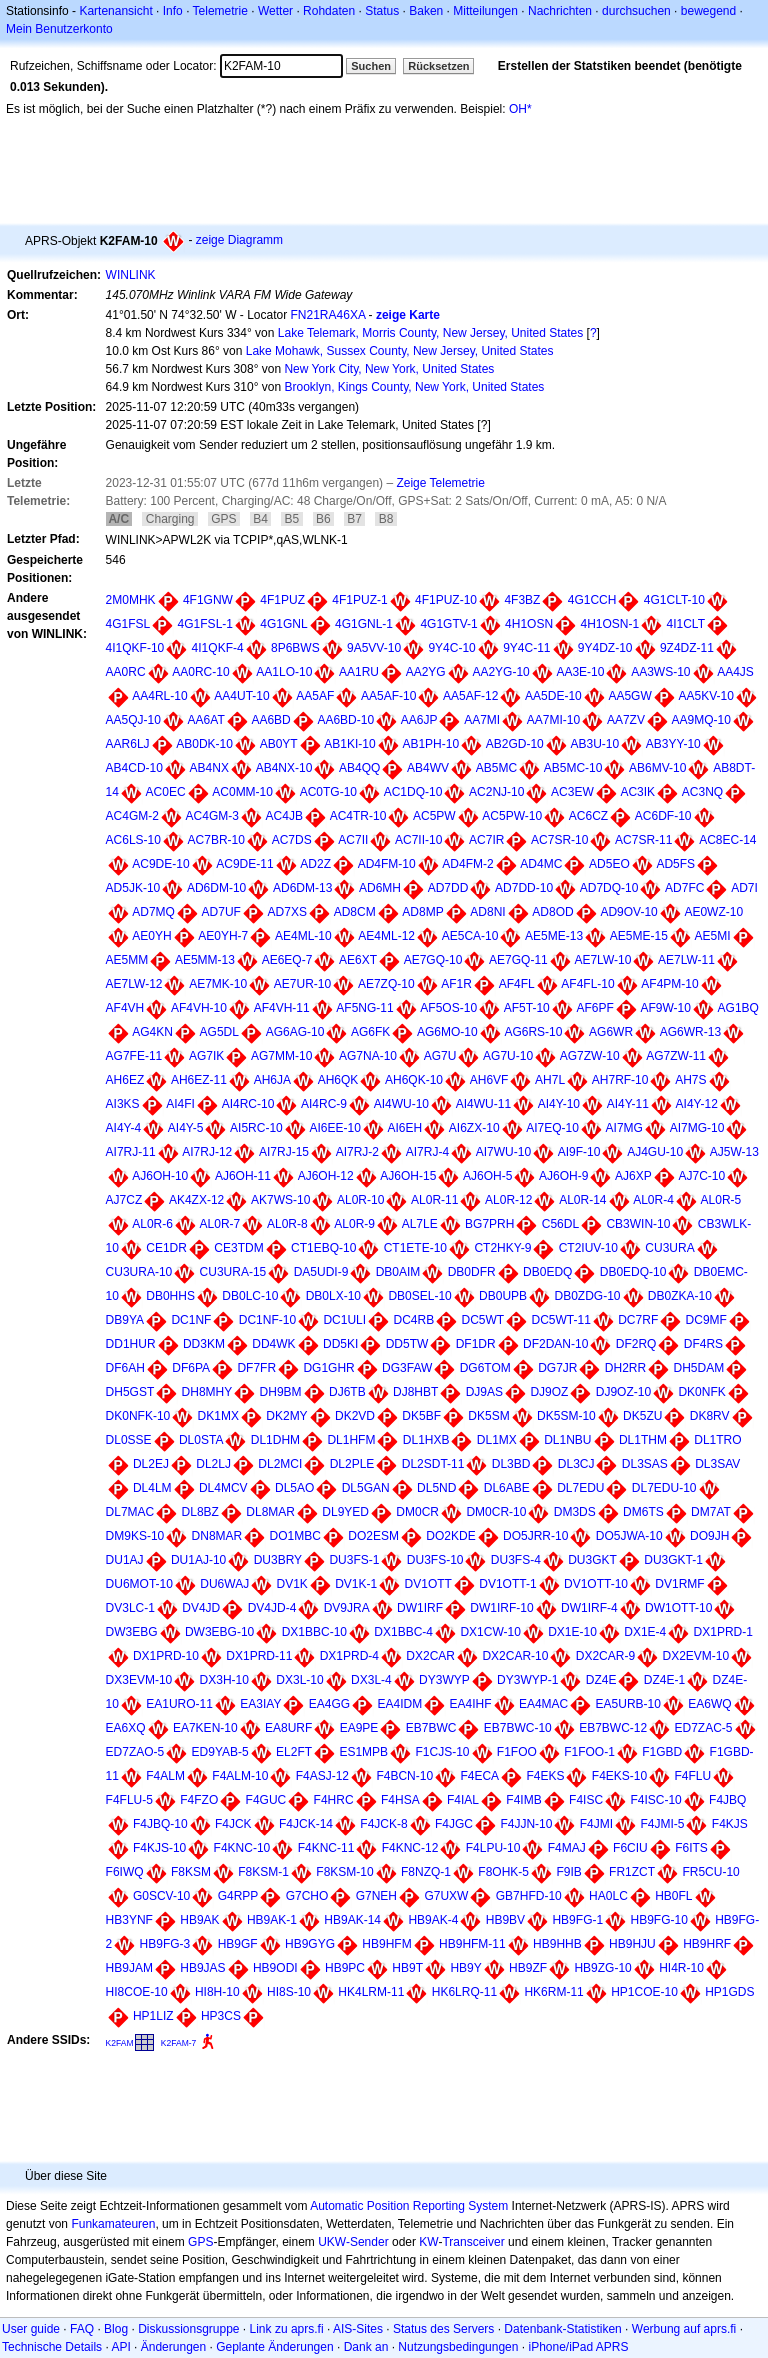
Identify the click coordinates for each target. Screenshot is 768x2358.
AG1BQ (738, 1008)
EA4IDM (400, 1704)
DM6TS (643, 1512)
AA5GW (629, 696)
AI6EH (405, 1128)
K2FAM (120, 2043)
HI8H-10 (217, 1992)
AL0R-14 (582, 1200)
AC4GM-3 (212, 816)
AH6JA (272, 1080)
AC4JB (284, 816)
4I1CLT (686, 624)
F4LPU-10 (493, 1848)
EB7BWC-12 (613, 1728)
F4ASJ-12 (322, 1776)
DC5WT (483, 1320)
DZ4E (601, 1680)
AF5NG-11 (364, 1008)
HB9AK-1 (272, 1920)
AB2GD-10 (515, 744)
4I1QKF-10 (135, 648)
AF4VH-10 (199, 1008)
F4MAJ (567, 1848)
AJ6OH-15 (408, 1176)
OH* (520, 109)
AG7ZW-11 (676, 1056)
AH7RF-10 (620, 1080)
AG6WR (611, 1032)
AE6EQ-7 (287, 960)
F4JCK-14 (306, 1824)
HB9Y (465, 1968)
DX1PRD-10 (166, 1656)
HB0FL (673, 1896)
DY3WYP (444, 1680)
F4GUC (266, 1800)
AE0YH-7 (223, 936)
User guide (31, 2329)
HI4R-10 (681, 1968)
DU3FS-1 (354, 1560)
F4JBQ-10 (160, 1824)
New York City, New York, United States (389, 369)
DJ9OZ (549, 1392)
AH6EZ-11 (199, 1080)
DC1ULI (344, 1320)
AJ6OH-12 (326, 1176)
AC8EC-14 (727, 840)
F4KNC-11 (326, 1848)
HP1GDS (729, 1992)
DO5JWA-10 (629, 1536)
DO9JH (709, 1536)
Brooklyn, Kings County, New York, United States (414, 387)
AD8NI (487, 912)
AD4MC (541, 864)
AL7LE (420, 1224)
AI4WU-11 (483, 1104)
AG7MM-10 (281, 1056)
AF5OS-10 (448, 1008)
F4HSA (400, 1800)
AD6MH (380, 888)
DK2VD (355, 1416)
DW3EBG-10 (219, 1632)
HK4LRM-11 (371, 1992)
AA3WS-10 (660, 672)
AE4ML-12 (386, 936)
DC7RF (638, 1320)
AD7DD (448, 888)
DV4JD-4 (272, 1608)
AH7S (690, 1080)
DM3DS (575, 1512)
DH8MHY (207, 1392)
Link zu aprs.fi (287, 2329)
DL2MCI (280, 1464)
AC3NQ (702, 792)
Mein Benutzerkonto (59, 29)
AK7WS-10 (280, 1200)
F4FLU (693, 1776)
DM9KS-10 (135, 1536)
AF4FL (517, 984)
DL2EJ (151, 1464)
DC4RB (413, 1320)
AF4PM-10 (669, 984)
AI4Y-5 (186, 1128)
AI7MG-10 (697, 1128)
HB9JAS (202, 1968)
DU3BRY (278, 1560)
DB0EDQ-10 (633, 1272)
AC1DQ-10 (413, 792)
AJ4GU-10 (655, 1152)
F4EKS (545, 1776)
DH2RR (625, 1368)
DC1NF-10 (267, 1320)
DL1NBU (567, 1440)
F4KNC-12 (410, 1848)
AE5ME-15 (639, 936)
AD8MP (422, 912)
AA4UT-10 (241, 696)
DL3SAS (645, 1464)
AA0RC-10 (200, 672)
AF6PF (594, 1008)
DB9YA (125, 1320)
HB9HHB (557, 1944)
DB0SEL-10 (419, 1296)
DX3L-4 (371, 1680)
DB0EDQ (547, 1272)
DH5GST (130, 1392)
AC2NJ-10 (496, 792)
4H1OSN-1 (609, 624)
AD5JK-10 (133, 888)
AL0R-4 (653, 1200)
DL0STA (201, 1440)
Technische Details (52, 2347)
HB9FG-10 (658, 1920)
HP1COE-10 (644, 1992)
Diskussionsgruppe (188, 2329)
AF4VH (125, 1008)
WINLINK (131, 275)
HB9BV (505, 1920)
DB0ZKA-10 (680, 1296)
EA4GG (329, 1704)
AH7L (550, 1080)
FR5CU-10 (710, 1872)
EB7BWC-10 (518, 1728)
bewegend (708, 11)
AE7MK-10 (218, 984)
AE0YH (151, 936)
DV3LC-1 (130, 1608)
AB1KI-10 (349, 744)
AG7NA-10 (368, 1056)
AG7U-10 (508, 1056)
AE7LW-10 (602, 960)
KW (428, 2242)
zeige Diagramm (239, 240)
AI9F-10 (579, 1152)
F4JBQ (727, 1800)
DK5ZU (642, 1416)
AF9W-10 (665, 1008)
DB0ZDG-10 (587, 1296)
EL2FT (294, 1752)
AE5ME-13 (554, 936)
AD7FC (684, 888)
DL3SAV (717, 1464)
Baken (426, 11)
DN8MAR (217, 1536)
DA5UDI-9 (321, 1272)
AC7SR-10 (559, 840)
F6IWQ (125, 1872)
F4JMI (596, 1824)
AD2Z (315, 864)
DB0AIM (398, 1272)
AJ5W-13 (734, 1152)
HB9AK (199, 1920)
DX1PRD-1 (723, 1632)
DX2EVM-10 (695, 1656)
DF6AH (125, 1368)
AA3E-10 (580, 672)
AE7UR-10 (302, 984)
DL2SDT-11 (433, 1464)
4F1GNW (208, 600)
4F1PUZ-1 (359, 600)
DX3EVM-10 (139, 1680)
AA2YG (426, 672)
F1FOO (517, 1752)
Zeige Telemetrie (440, 483)
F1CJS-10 (442, 1752)
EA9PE (359, 1728)
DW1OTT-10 (678, 1608)
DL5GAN (366, 1488)
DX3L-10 (299, 1680)
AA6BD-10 (345, 720)
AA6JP (419, 720)
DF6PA (191, 1368)
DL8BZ (200, 1512)
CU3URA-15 (233, 1272)
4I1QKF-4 (218, 648)
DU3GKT (592, 1560)
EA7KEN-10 (205, 1728)
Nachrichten (560, 11)
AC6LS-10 (133, 840)
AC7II (353, 840)
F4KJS (730, 1824)
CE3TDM (238, 1248)
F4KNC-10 (242, 1848)
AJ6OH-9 (563, 1176)
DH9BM (281, 1392)
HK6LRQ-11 (464, 1992)
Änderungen (173, 2347)
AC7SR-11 (643, 840)
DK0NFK (701, 1392)
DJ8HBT (415, 1392)
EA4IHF (471, 1704)
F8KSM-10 (344, 1872)
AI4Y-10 (559, 1104)
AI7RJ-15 (284, 1152)
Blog (116, 2329)
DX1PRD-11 (259, 1656)
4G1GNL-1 (364, 624)
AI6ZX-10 (474, 1128)
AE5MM (127, 960)
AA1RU (359, 672)
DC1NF (191, 1320)
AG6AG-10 (295, 1032)
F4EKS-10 (619, 1776)
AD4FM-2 (467, 864)
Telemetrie (220, 11)
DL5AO (294, 1488)
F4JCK (233, 1824)
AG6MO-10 (447, 1032)
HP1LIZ (153, 2016)
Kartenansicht (115, 11)
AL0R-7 (220, 1224)
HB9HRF (707, 1944)
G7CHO (307, 1896)
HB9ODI (275, 1968)
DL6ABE (507, 1488)
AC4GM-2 (132, 816)
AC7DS (292, 840)
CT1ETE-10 (415, 1248)
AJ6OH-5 (487, 1176)
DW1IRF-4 (589, 1608)
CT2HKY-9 (502, 1248)
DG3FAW (407, 1368)
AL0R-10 (360, 1200)
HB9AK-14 (352, 1920)
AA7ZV (626, 720)
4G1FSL (128, 624)
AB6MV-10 (657, 768)
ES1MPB (363, 1752)
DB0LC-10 (250, 1296)
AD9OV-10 (628, 912)
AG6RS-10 (533, 1032)
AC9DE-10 (160, 864)
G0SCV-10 (161, 1896)
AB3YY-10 (673, 744)
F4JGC (454, 1824)
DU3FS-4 (516, 1560)
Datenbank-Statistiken (562, 2329)
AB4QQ (359, 768)
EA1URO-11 (179, 1704)
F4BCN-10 (404, 1776)
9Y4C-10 (451, 648)
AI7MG (624, 1128)
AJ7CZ (124, 1200)
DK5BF (421, 1416)
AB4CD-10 (134, 768)
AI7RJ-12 (207, 1152)
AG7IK (206, 1056)
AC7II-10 (418, 840)
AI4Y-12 (697, 1104)
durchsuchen (636, 11)
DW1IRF (420, 1608)
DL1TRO (717, 1440)
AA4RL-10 (159, 696)
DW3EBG (132, 1632)
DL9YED (345, 1512)
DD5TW (407, 1344)
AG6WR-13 (690, 1032)
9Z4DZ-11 (687, 648)
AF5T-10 (527, 1008)
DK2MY (286, 1416)
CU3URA (669, 1248)
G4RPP (238, 1896)
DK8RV (710, 1416)
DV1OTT (428, 1584)
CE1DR (166, 1248)
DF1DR (476, 1344)
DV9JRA (347, 1608)
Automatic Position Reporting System (409, 2206)
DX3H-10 (224, 1680)
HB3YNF (129, 1920)
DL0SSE (129, 1440)
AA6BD (270, 720)
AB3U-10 (594, 744)
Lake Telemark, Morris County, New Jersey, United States (430, 333)
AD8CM (355, 912)
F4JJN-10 (526, 1824)
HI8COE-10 (137, 1992)
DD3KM (204, 1344)
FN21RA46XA (328, 315)
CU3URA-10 (139, 1272)
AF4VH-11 (282, 1008)
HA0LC (608, 1896)
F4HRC (334, 1800)
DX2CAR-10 (515, 1656)
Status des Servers (443, 2329)
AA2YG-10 (500, 672)
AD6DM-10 (216, 888)
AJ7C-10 (701, 1176)
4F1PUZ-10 (446, 600)
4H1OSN (529, 624)
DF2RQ (636, 1344)
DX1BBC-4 (403, 1632)
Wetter (275, 11)
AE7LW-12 (134, 984)
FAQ (82, 2329)
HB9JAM (129, 1968)
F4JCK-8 (383, 1824)
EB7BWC (431, 1728)
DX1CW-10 (490, 1632)
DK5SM (488, 1416)
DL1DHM (275, 1440)
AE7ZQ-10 (386, 984)
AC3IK (637, 792)
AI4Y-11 (628, 1104)
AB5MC (496, 768)
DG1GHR (328, 1368)
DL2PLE (352, 1464)
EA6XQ (126, 1728)
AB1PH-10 (430, 744)
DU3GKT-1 (673, 1560)
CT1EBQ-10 (323, 1248)
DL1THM (643, 1440)
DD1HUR (131, 1344)
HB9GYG (310, 1944)
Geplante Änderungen (274, 2347)
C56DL (560, 1224)
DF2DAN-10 (555, 1344)
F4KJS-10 (159, 1848)
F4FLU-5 (129, 1800)
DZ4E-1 (664, 1680)
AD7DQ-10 (609, 888)
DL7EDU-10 (664, 1488)
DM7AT (711, 1512)
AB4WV (428, 768)
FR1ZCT (632, 1872)
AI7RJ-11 (131, 1152)
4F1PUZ (282, 600)
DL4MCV (223, 1488)
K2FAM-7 (179, 2043)
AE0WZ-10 (713, 912)
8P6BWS (295, 648)
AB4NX (209, 768)
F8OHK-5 (503, 1872)
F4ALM (165, 1776)
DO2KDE (450, 1536)
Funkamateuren (113, 2224)
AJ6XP (633, 1176)
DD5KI (340, 1344)
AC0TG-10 (328, 792)
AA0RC (126, 672)
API (120, 2347)
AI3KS (123, 1104)
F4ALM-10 (240, 1776)
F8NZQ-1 (426, 1872)
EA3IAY (260, 1704)
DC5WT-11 (561, 1320)
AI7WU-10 (503, 1152)
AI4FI (180, 1104)
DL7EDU (580, 1488)
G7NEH (376, 1896)
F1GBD (662, 1752)
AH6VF (489, 1080)
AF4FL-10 (587, 984)
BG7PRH (489, 1224)
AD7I (744, 888)
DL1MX (497, 1440)
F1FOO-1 (589, 1752)
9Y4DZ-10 (605, 648)
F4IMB (523, 1800)
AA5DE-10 (553, 696)
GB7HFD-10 (529, 1896)
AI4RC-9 (324, 1104)
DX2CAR (430, 1656)
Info (173, 11)
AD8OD (552, 912)
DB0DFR (472, 1272)
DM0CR (417, 1512)
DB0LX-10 (333, 1296)
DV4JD (201, 1608)
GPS (200, 2242)
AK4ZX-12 (196, 1200)
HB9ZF (528, 1968)
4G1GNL (283, 624)
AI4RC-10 (248, 1104)
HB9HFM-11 (472, 1944)
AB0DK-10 (204, 744)
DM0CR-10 (496, 1512)
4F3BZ (522, 600)
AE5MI (713, 936)
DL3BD (511, 1464)
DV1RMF (679, 1584)
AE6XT (358, 960)
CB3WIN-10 (638, 1224)
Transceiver (473, 2242)
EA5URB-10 (628, 1704)
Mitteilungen (485, 11)
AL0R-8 (287, 1224)
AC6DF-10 (663, 816)
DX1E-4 (645, 1632)
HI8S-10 (289, 1992)
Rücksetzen (438, 66)
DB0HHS (170, 1296)
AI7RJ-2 (357, 1152)
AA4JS (735, 672)
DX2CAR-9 (605, 1656)
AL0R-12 (508, 1200)
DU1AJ (125, 1560)
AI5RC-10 (256, 1128)
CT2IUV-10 (588, 1248)
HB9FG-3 (165, 1944)
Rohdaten (329, 11)
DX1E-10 (572, 1632)
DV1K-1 (356, 1584)
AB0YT (279, 744)
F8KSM (191, 1872)
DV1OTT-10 (596, 1584)
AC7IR (486, 840)
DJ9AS (484, 1392)
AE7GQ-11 (518, 960)
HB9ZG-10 (602, 1968)
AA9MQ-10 (701, 720)
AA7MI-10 (553, 720)
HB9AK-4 (433, 1920)
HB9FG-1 (577, 1920)
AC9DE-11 (244, 864)
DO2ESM (373, 1536)
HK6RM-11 (553, 1992)
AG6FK (370, 1032)
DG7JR (557, 1368)
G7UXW (446, 1896)
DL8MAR (270, 1512)
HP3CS (221, 2016)
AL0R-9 (354, 1224)
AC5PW (434, 816)
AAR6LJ (128, 744)
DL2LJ (213, 1464)
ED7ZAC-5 (704, 1728)
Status (382, 11)
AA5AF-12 (470, 696)
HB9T (407, 1968)
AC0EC (166, 792)
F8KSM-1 (263, 1872)
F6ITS (691, 1848)
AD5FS (675, 864)
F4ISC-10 (655, 1800)
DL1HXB (426, 1440)
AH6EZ (125, 1080)
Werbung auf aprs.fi (684, 2329)
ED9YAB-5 (220, 1752)
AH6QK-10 (414, 1080)
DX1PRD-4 (349, 1656)
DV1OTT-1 (507, 1584)
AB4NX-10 (284, 768)
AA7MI (482, 720)
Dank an (366, 2347)
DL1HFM (351, 1440)
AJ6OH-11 (243, 1176)
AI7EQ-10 (552, 1128)
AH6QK (338, 1080)
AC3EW (572, 792)
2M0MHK (131, 600)
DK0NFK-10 (138, 1416)
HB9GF (238, 1944)
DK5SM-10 (566, 1416)
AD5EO (609, 864)
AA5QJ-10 (133, 720)
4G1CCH (592, 600)
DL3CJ (576, 1464)
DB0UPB (503, 1296)
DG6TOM (485, 1368)
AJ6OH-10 (160, 1176)
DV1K (292, 1584)
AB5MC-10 (573, 768)
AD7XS (287, 912)
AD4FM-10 (387, 864)
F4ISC (586, 1800)
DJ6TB (347, 1392)
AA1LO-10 (284, 672)
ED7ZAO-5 (135, 1752)
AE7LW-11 (686, 960)
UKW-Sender (353, 2242)
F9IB (568, 1872)
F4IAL (463, 1800)
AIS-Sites (358, 2329)
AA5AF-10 (388, 696)
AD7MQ (153, 912)
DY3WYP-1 (527, 1680)
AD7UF (221, 912)
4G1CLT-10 (674, 600)
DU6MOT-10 (139, 1584)
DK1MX (218, 1416)
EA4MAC (543, 1704)
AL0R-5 (721, 1200)
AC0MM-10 (242, 792)
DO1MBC (295, 1536)
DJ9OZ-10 (623, 1392)
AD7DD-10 (524, 888)
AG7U (440, 1056)
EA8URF (288, 1728)
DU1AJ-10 (198, 1560)
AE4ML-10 (303, 936)
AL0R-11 (434, 1200)
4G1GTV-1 (448, 624)
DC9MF (706, 1320)
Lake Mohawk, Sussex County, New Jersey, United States (400, 351)
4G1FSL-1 (205, 624)
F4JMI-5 (662, 1824)
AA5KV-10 (705, 696)
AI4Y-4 (124, 1128)
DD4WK (273, 1344)
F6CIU (630, 1848)
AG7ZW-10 (590, 1056)
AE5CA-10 (470, 936)
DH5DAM (699, 1368)
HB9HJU (632, 1944)
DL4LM (152, 1488)
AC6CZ (588, 816)
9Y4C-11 (526, 648)
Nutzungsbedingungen (458, 2347)
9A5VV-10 (374, 648)
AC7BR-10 (216, 840)
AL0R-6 (152, 1224)
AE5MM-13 (205, 960)
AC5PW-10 (512, 816)
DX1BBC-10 (314, 1632)
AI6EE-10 (334, 1128)
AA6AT (206, 720)
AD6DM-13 (302, 888)
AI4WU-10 (401, 1104)
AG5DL (219, 1032)
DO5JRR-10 (535, 1536)
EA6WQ (709, 1704)
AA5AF (315, 696)
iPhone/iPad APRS (578, 2347)
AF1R (456, 984)
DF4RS (703, 1344)
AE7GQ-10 (433, 960)
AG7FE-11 (134, 1056)
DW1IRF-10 (501, 1608)
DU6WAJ (224, 1584)
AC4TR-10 (358, 816)
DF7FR (256, 1368)
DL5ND (436, 1488)
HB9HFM (386, 1944)
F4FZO (199, 1800)
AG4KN (152, 1032)
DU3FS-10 (435, 1560)
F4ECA (479, 1776)
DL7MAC (130, 1512)
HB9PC (345, 1968)
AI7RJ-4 (427, 1152)
